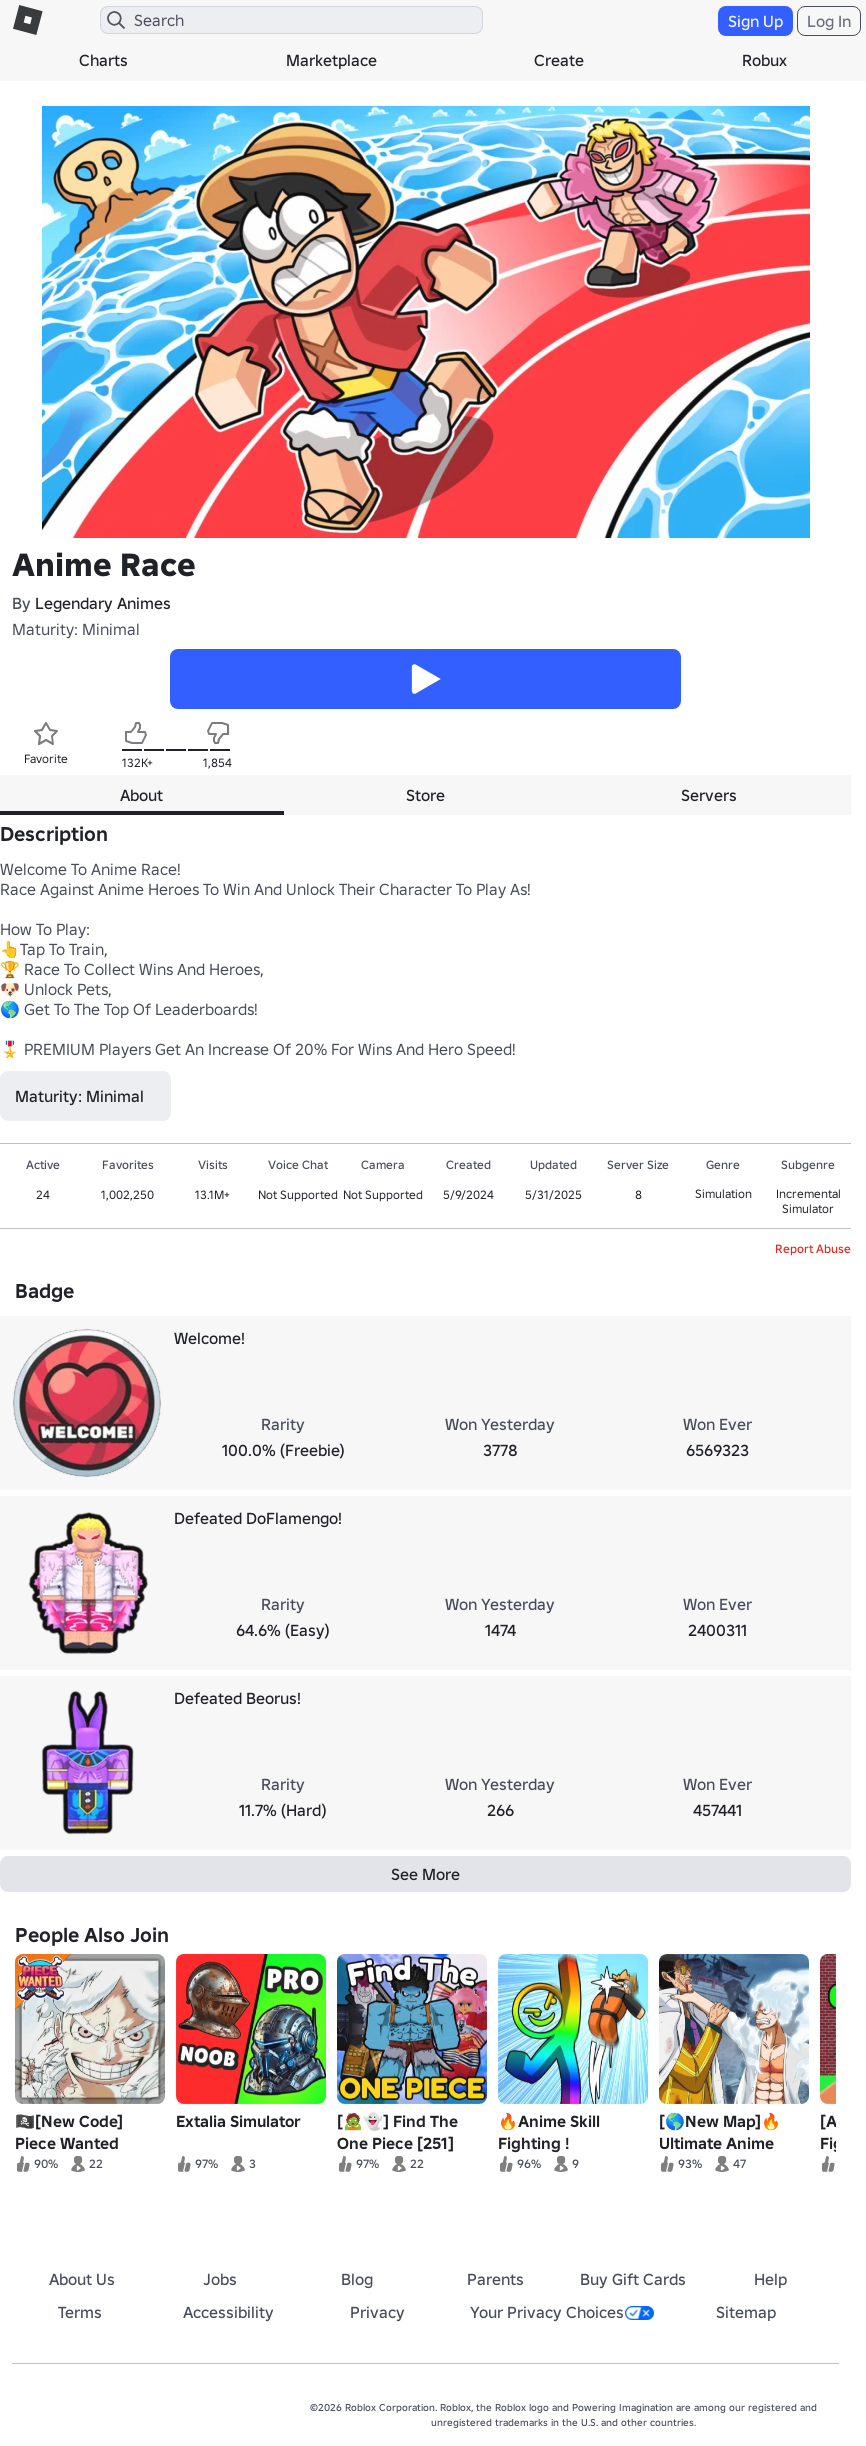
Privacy (377, 2312)
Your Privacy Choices (562, 2312)
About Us (82, 2279)
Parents (495, 2279)
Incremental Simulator (808, 1201)
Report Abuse (813, 1248)
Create (559, 60)
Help (770, 2279)
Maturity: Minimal (76, 629)
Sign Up (755, 21)
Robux (764, 60)
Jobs (220, 2279)
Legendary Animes (103, 603)
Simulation (723, 1193)
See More (425, 1874)
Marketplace (331, 60)
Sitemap (746, 2312)
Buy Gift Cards (633, 2279)
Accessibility (228, 2312)
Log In (829, 21)
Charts (103, 60)
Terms (80, 2312)
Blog (357, 2279)
